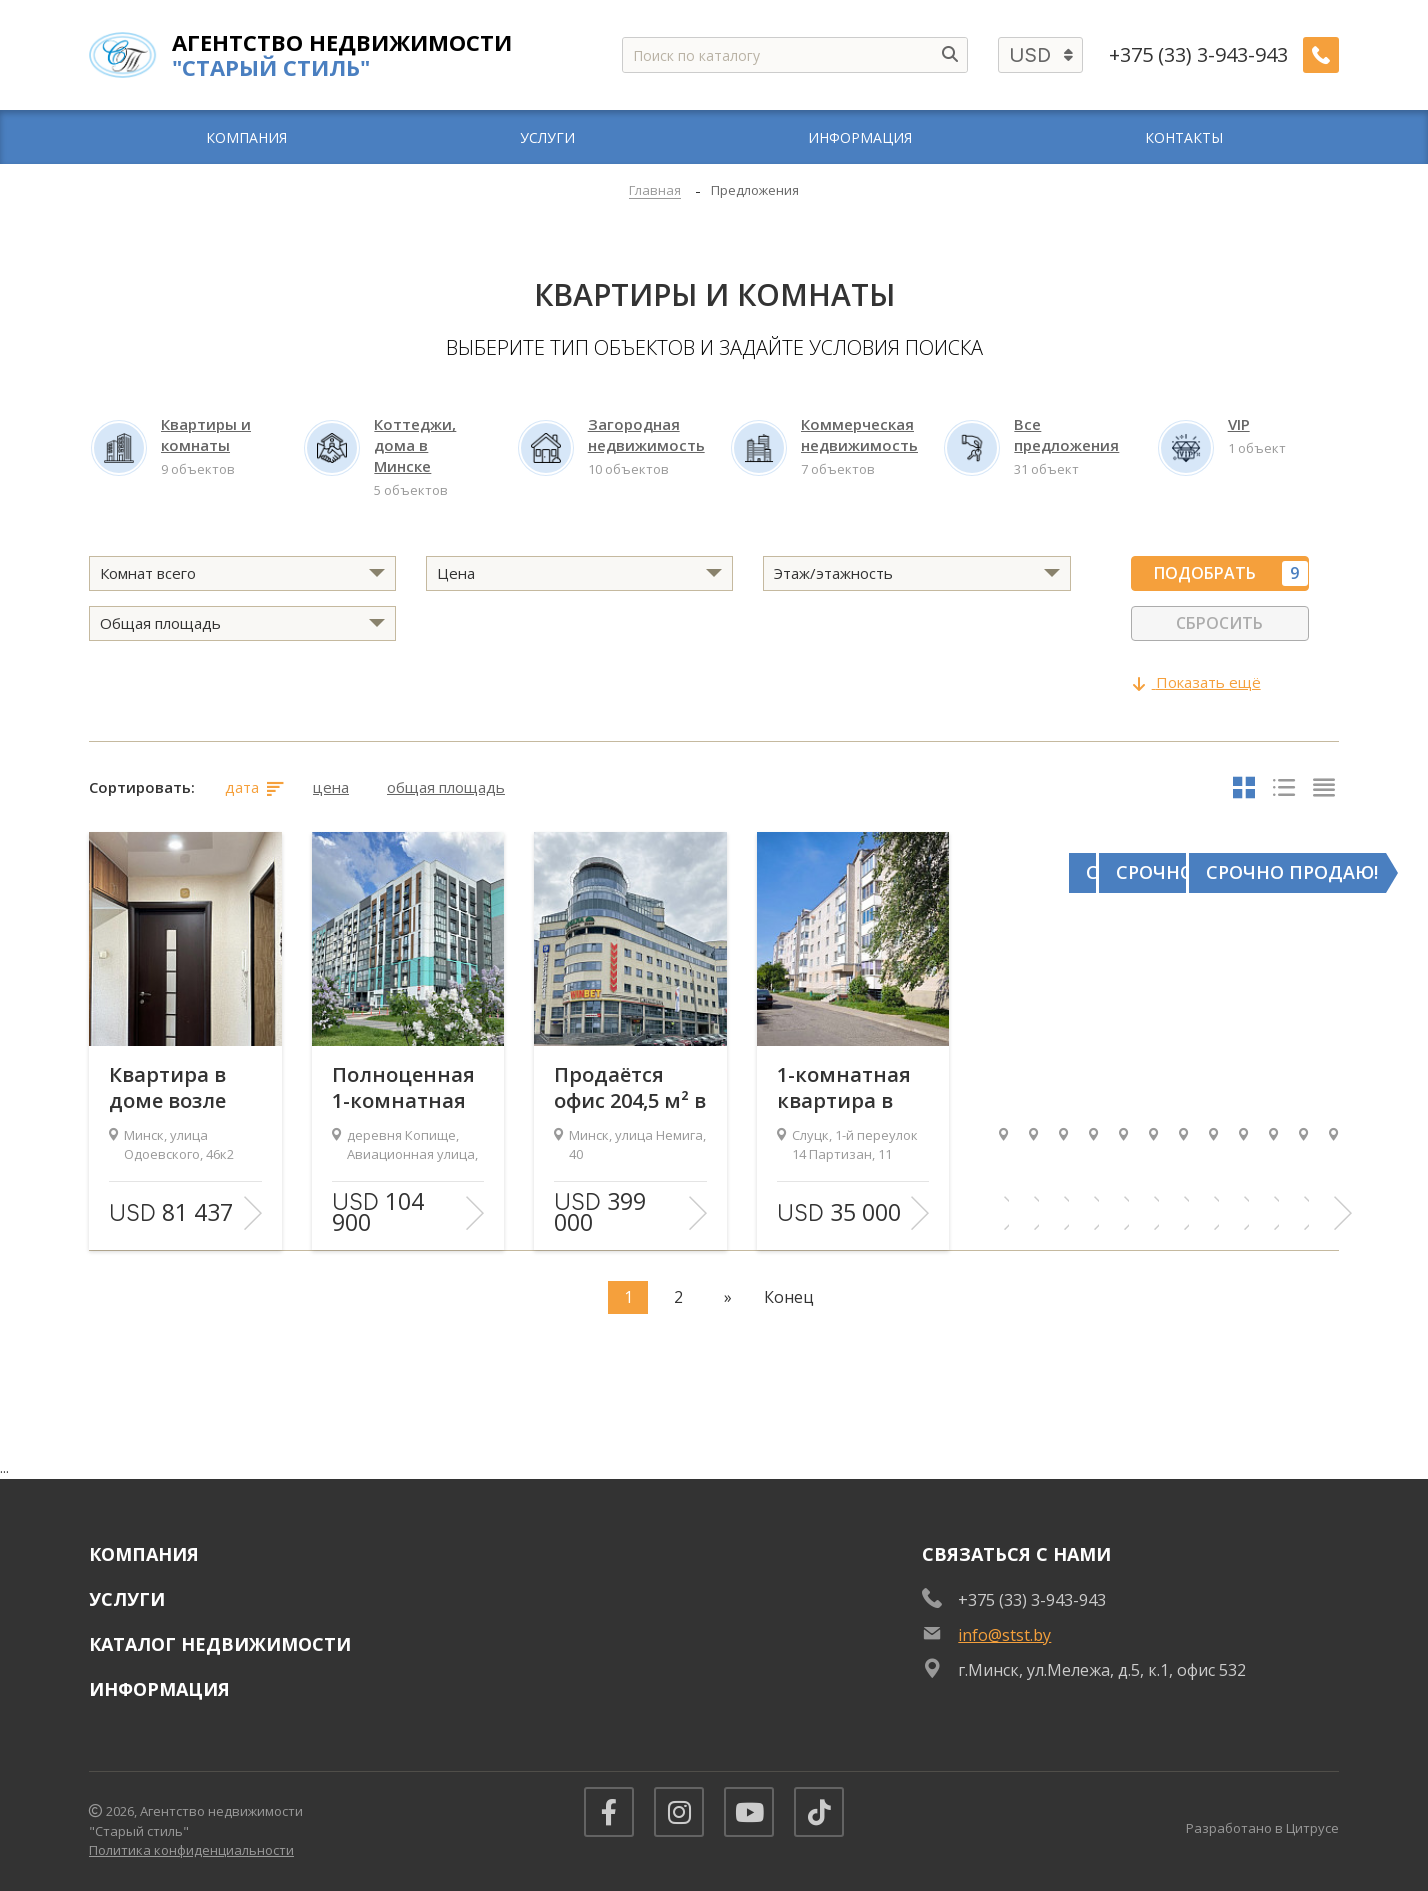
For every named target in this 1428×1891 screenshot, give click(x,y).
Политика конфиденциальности (191, 1850)
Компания (144, 1554)
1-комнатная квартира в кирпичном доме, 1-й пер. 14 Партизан (848, 1088)
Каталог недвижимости (220, 1644)
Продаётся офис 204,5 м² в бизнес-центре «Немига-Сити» (630, 1088)
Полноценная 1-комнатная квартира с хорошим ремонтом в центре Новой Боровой (404, 1088)
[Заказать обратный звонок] (1321, 55)
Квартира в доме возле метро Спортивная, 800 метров (174, 1088)
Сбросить (1219, 623)
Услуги (127, 1599)
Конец (789, 1297)
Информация (159, 1689)
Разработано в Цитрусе (1262, 1828)
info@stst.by (1004, 1635)
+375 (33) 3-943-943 (1198, 55)
